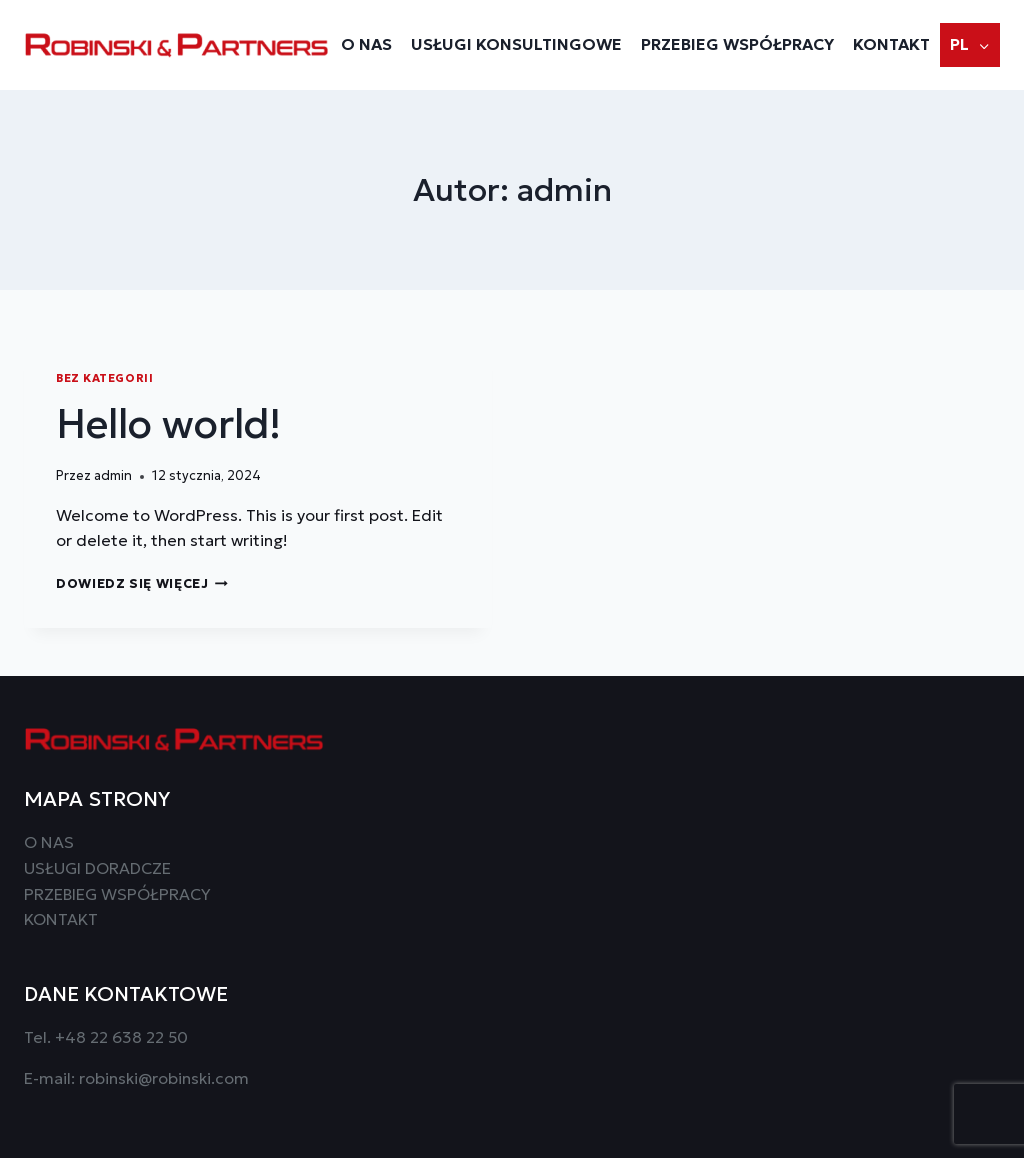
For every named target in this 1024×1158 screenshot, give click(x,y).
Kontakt (891, 44)
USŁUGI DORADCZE (97, 868)
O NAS (366, 44)
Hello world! (168, 424)
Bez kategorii (104, 378)
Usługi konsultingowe (516, 44)
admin (113, 476)
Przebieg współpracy (737, 44)
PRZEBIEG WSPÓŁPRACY (117, 894)
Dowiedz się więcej (142, 584)
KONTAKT (61, 919)
